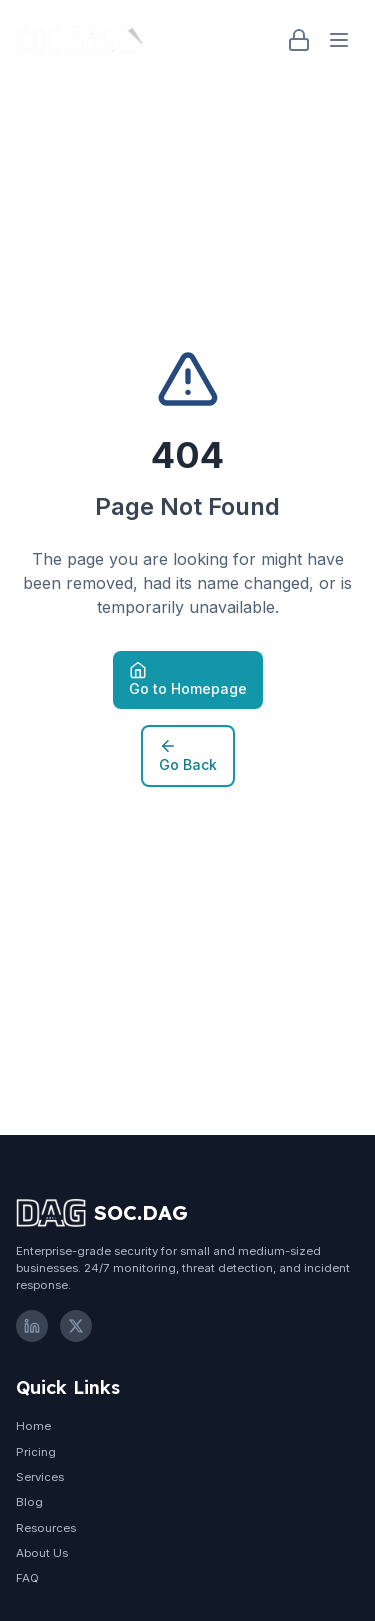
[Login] (299, 40)
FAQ (27, 1578)
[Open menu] (339, 40)
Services (40, 1477)
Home (33, 1426)
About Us (42, 1553)
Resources (46, 1528)
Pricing (36, 1452)
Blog (29, 1502)
